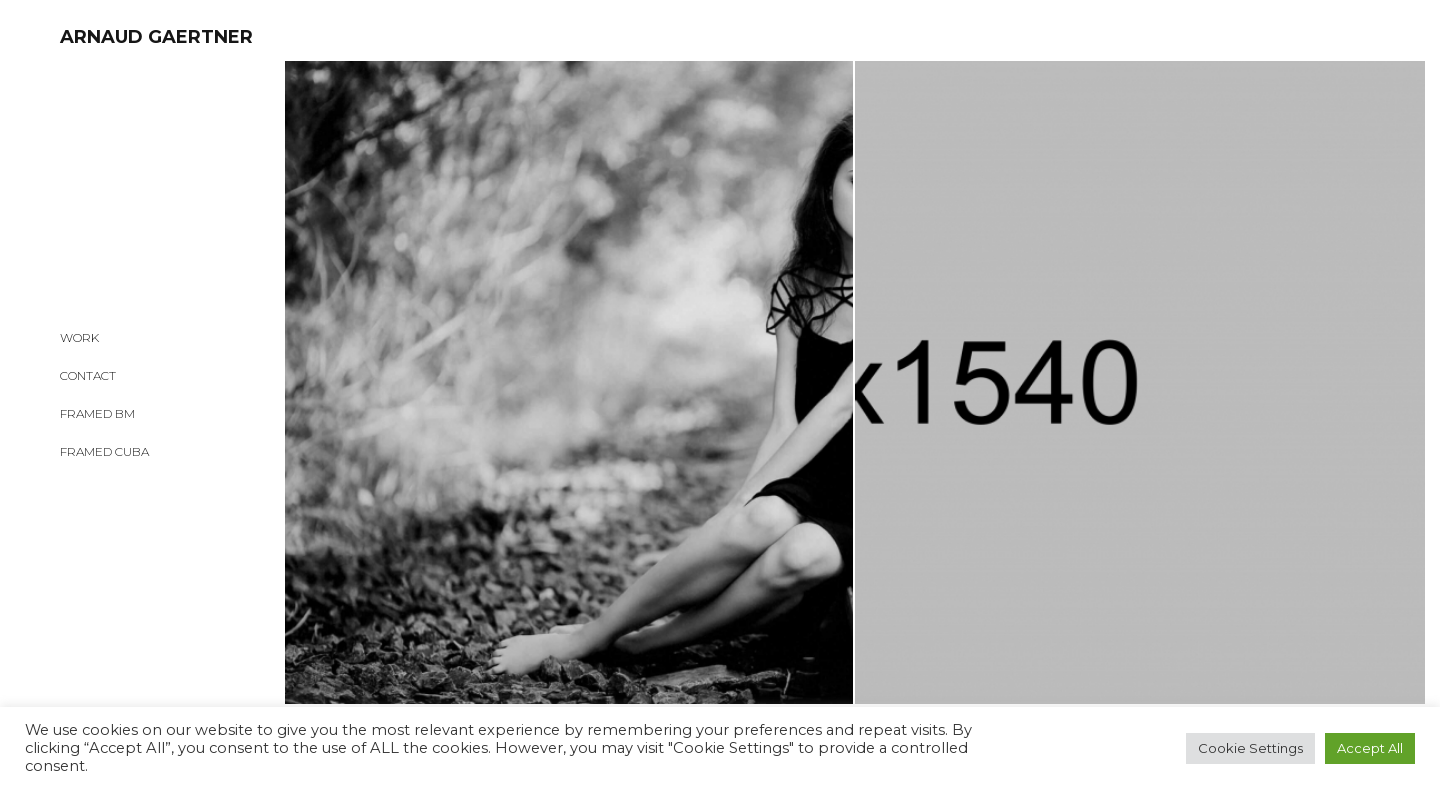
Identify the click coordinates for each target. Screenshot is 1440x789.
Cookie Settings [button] (1250, 748)
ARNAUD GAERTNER (156, 37)
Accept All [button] (1370, 748)
